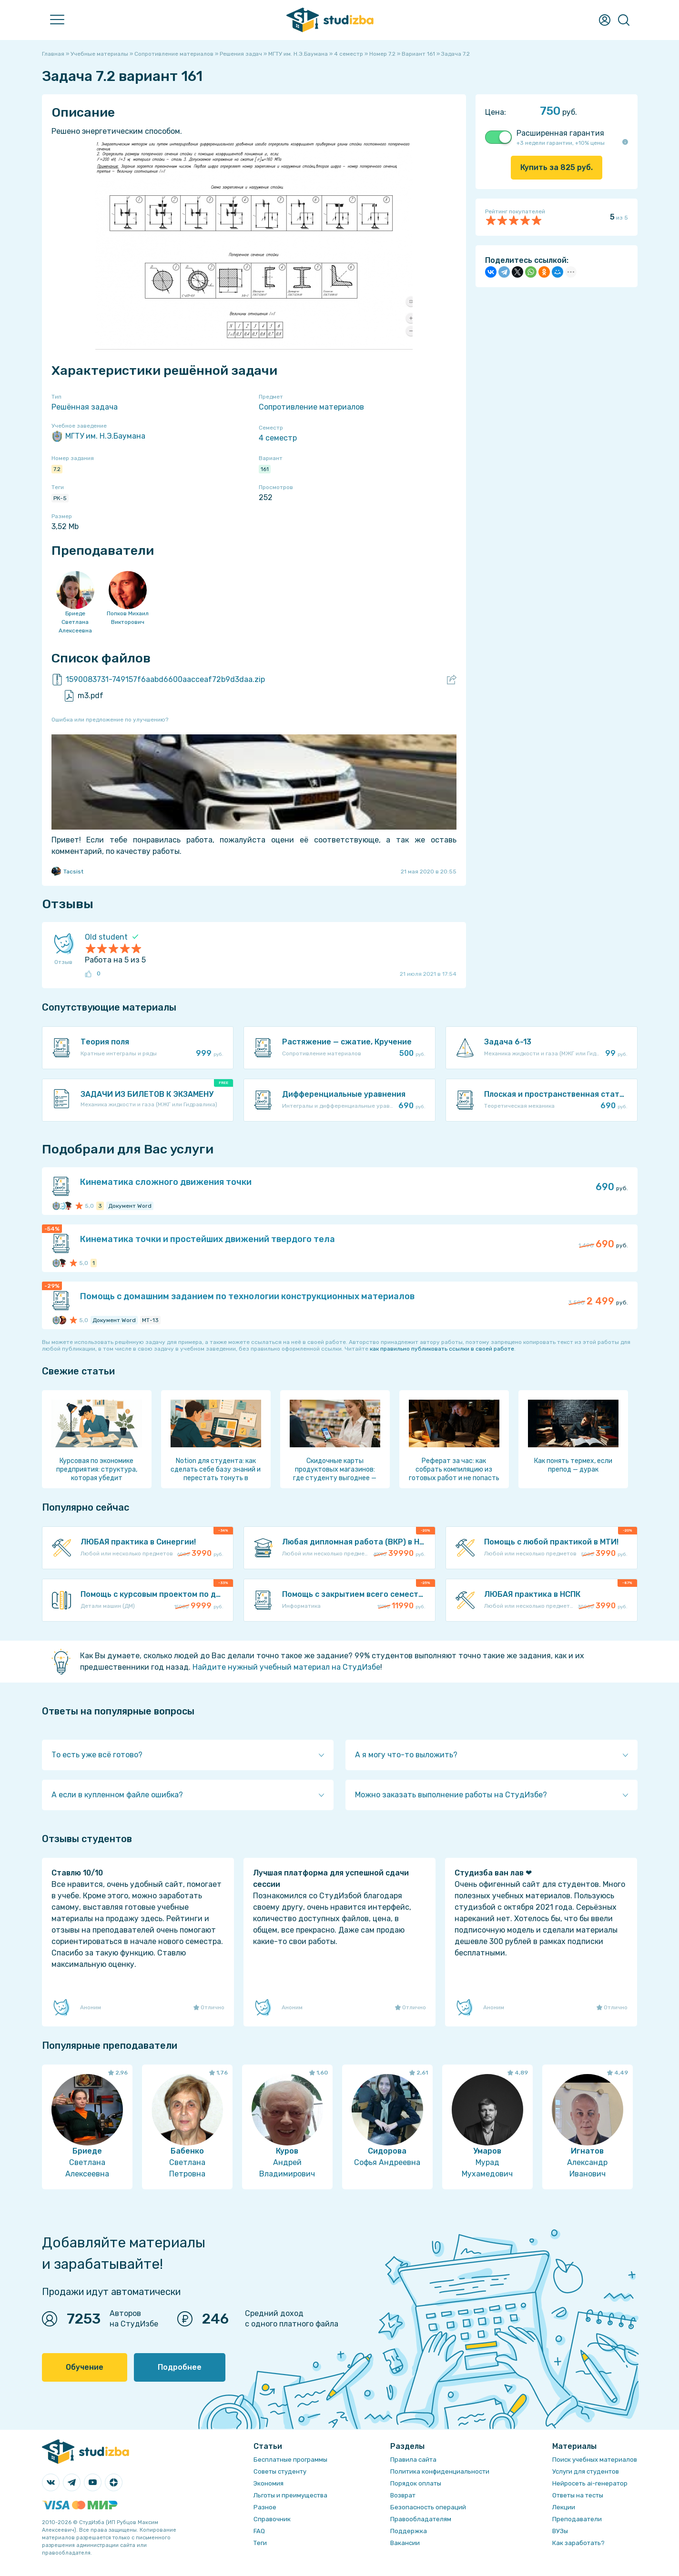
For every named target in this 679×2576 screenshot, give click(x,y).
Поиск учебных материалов (594, 2459)
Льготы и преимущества (290, 2495)
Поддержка (408, 2531)
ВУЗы (560, 2531)
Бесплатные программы (290, 2459)
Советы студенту (279, 2471)
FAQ (259, 2531)
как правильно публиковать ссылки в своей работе (442, 1348)
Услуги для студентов (585, 2471)
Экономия (268, 2483)
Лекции (563, 2507)
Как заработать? (578, 2542)
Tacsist (67, 871)
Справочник (272, 2519)
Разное (264, 2507)
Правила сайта (413, 2459)
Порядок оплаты (415, 2483)
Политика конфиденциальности (439, 2471)
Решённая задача (84, 406)
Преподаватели (577, 2519)
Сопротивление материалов (311, 406)
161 (265, 469)
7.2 (57, 469)
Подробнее (180, 2367)
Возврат (403, 2495)
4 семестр (278, 437)
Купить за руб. (556, 167)
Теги (260, 2542)
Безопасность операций (428, 2507)
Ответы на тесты (577, 2495)
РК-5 (60, 498)
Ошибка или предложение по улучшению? (109, 719)
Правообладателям (420, 2519)
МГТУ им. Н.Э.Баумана (98, 436)
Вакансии (405, 2542)
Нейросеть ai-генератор (590, 2483)
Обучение (84, 2367)
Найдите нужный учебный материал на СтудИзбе (286, 1667)
